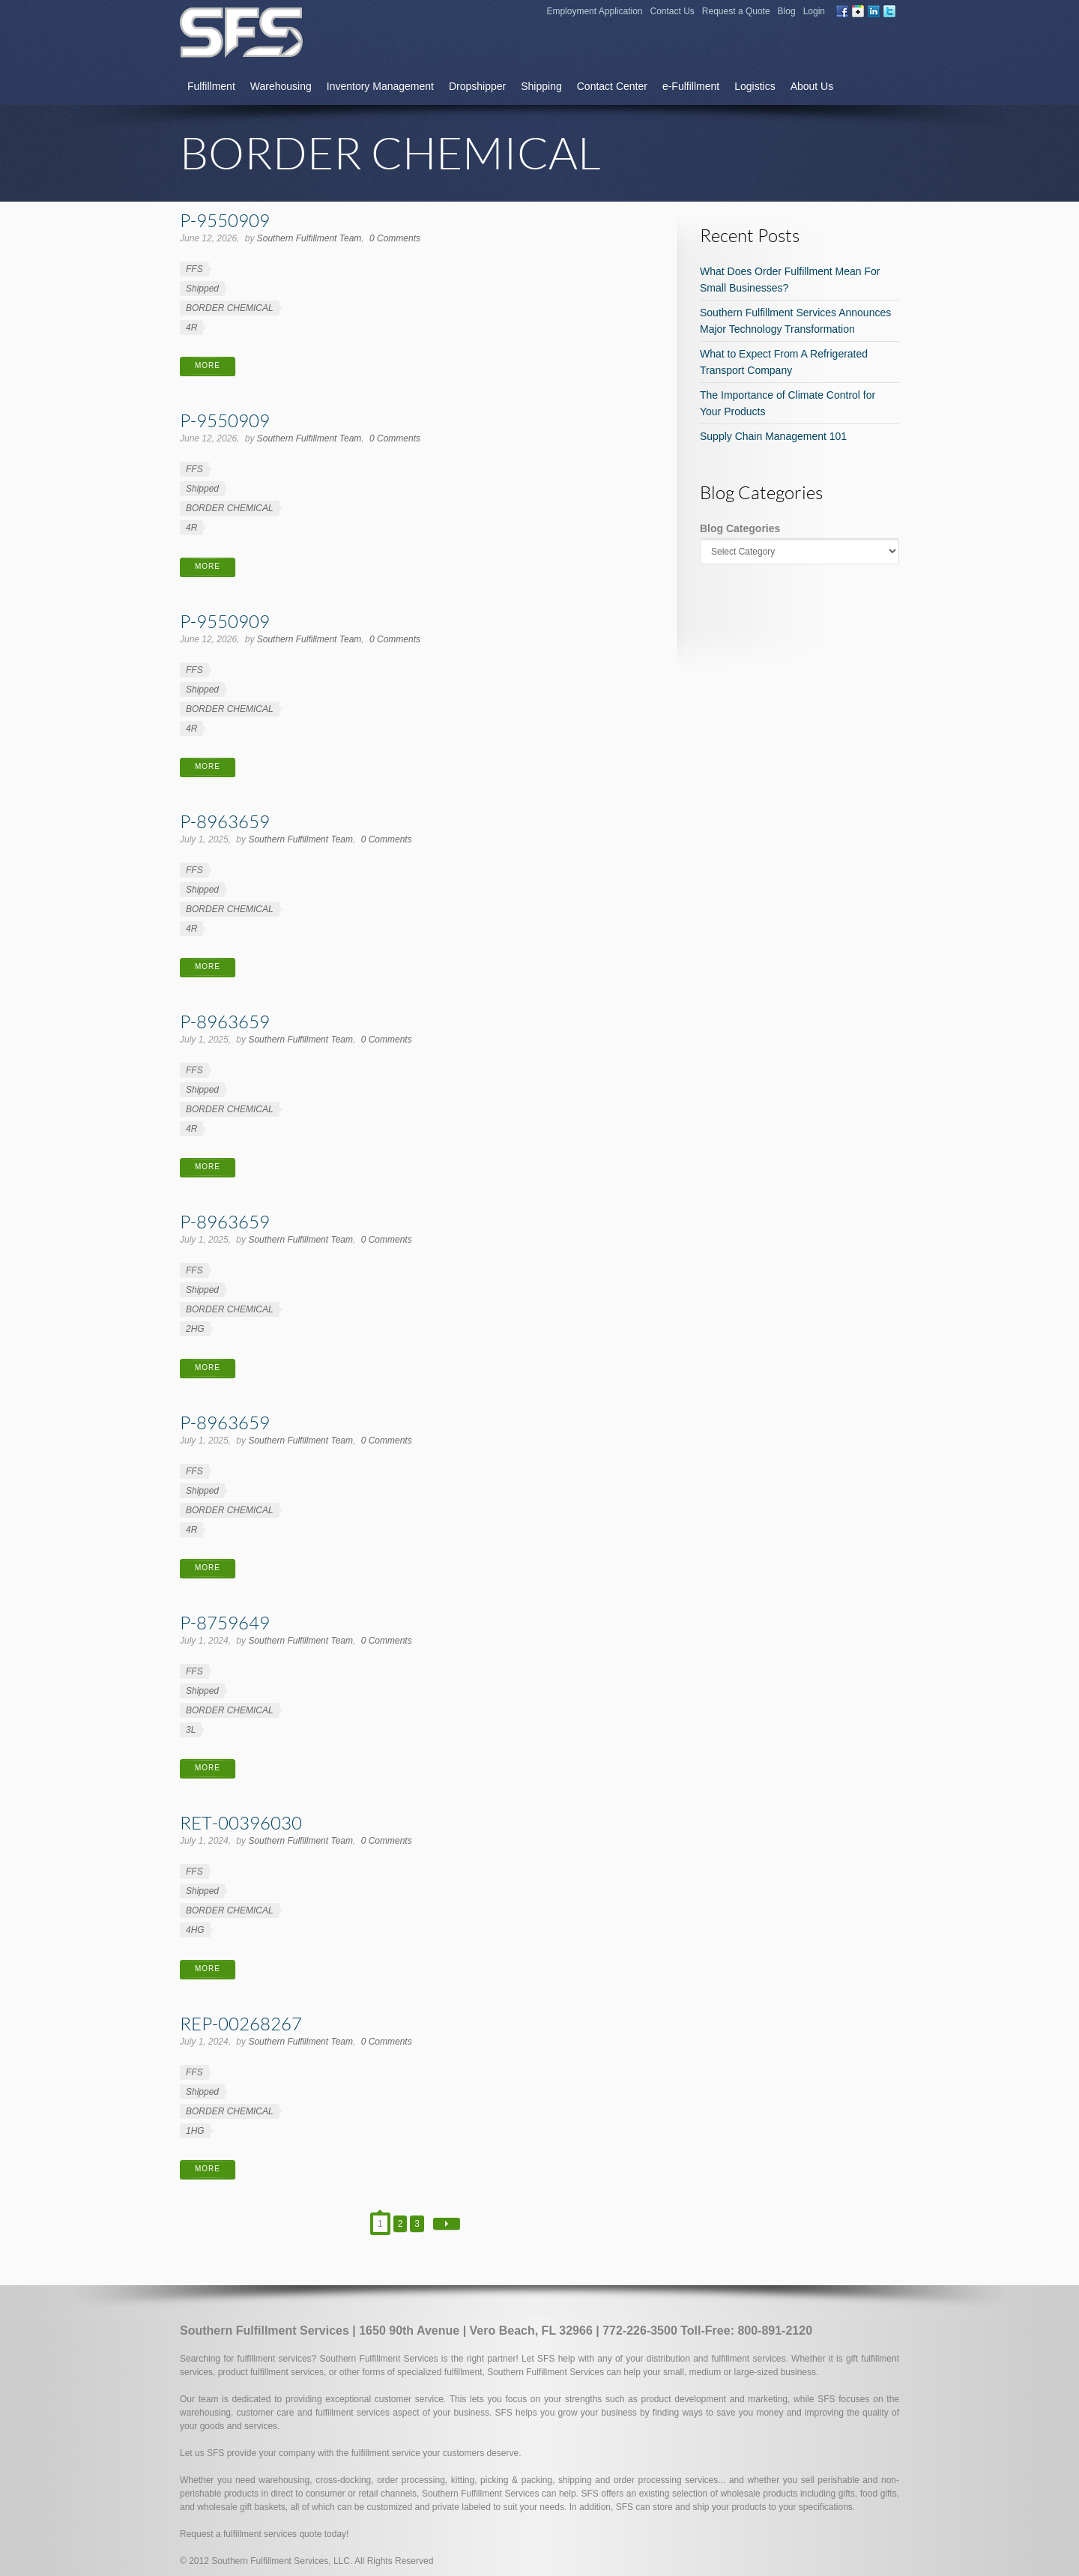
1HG (195, 2131)
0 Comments (394, 238)
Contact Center (612, 86)
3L (191, 1730)
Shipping (541, 86)
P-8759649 (225, 1622)
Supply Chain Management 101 (773, 436)
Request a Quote (736, 11)
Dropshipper (477, 86)
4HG (195, 1930)
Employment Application (594, 11)
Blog (787, 11)
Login (814, 11)
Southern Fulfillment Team (309, 238)
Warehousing (281, 86)
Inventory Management (380, 86)
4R (191, 327)
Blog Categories (740, 528)
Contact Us (672, 11)
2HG (195, 1329)
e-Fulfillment (690, 86)
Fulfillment (211, 86)
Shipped (202, 288)
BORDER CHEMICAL (229, 308)
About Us (812, 86)
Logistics (754, 86)
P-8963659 (225, 821)
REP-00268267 (241, 2023)
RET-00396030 (241, 1822)
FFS (194, 269)
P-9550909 (225, 220)
